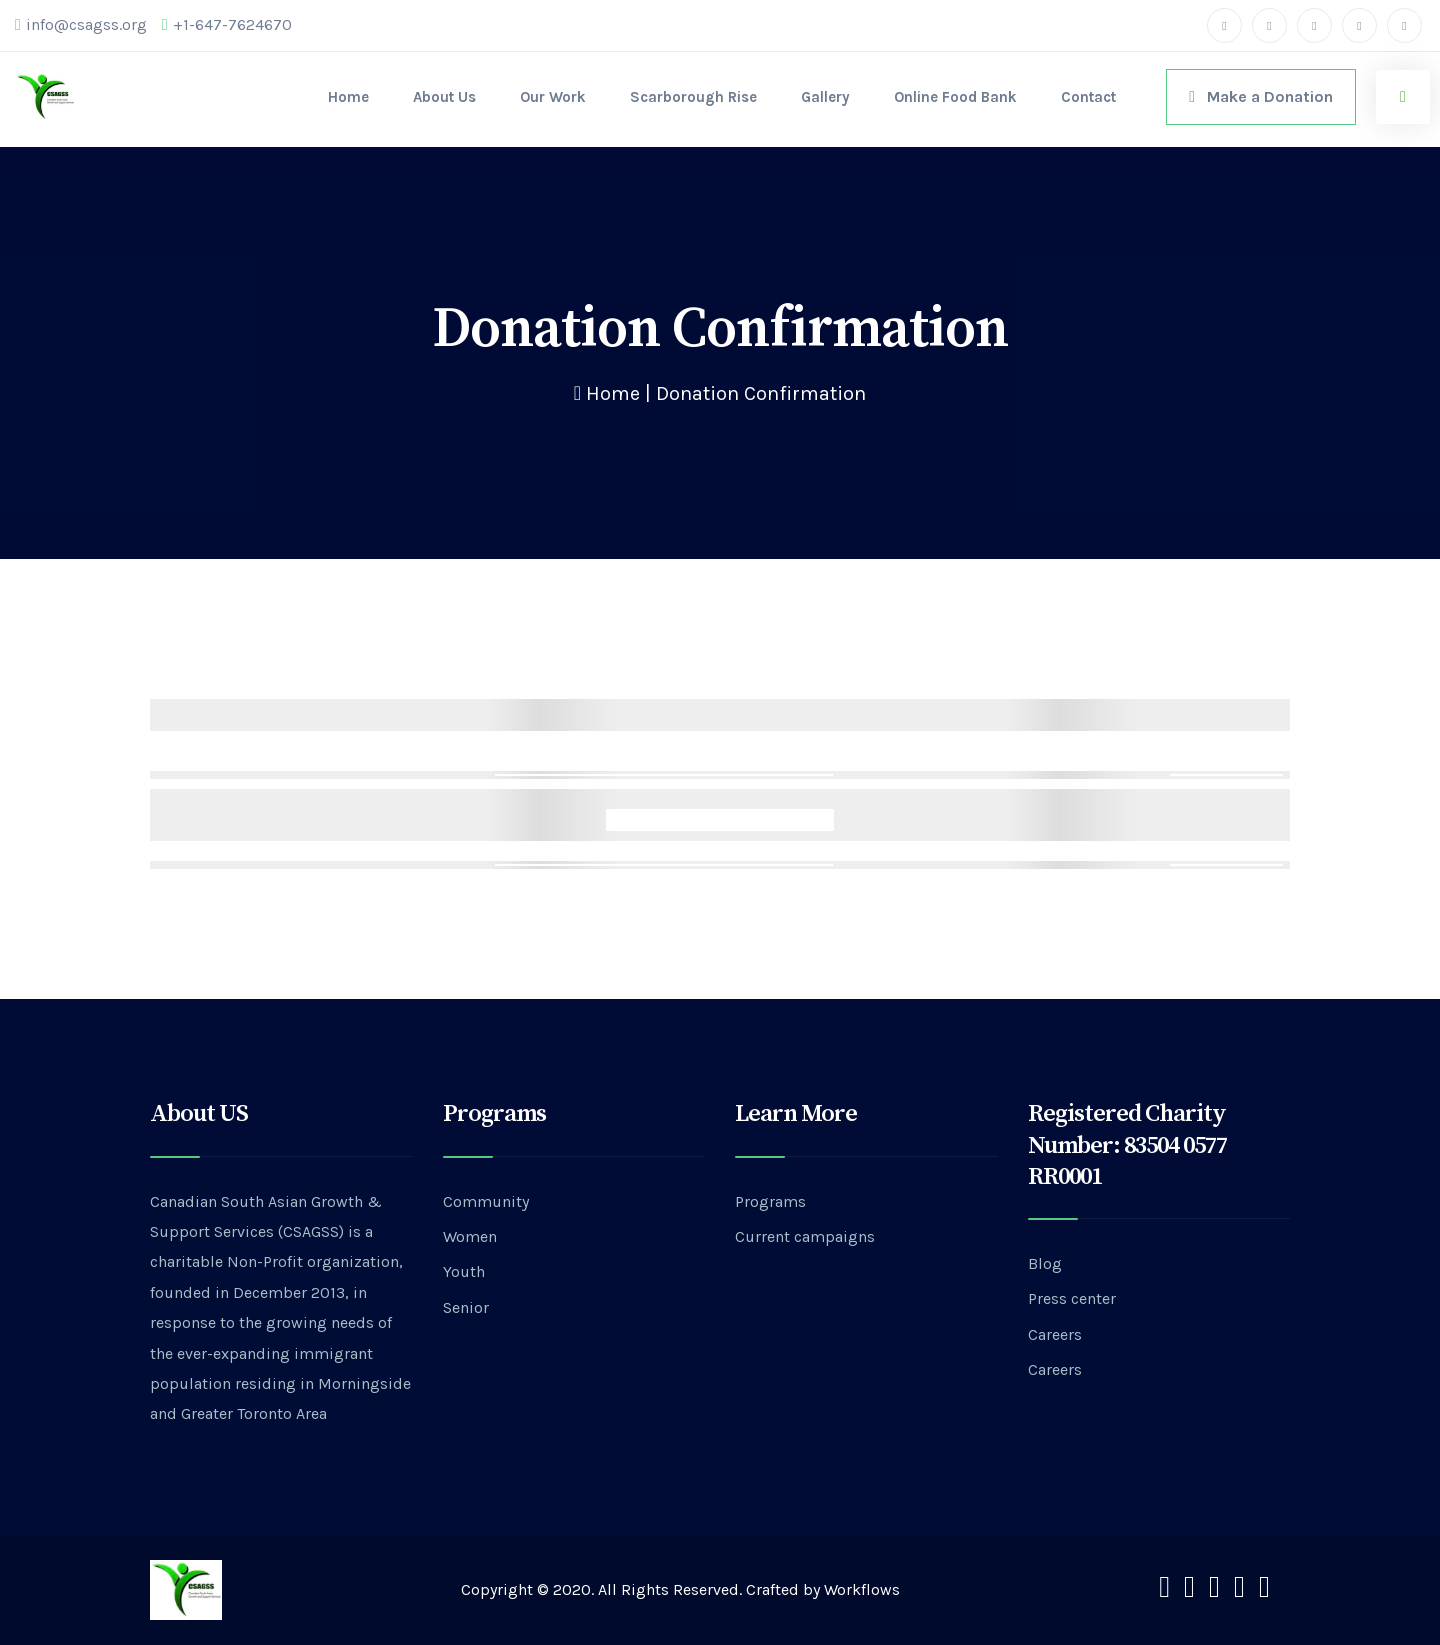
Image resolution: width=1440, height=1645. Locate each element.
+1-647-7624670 (227, 25)
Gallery (825, 97)
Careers (1055, 1334)
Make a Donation (1261, 96)
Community (486, 1201)
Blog (1045, 1263)
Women (470, 1236)
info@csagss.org (81, 25)
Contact (1088, 97)
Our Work (553, 97)
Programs (770, 1201)
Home (348, 97)
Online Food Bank (955, 97)
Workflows (862, 1589)
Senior (466, 1307)
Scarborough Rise (693, 97)
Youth (464, 1271)
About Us (444, 97)
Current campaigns (805, 1236)
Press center (1072, 1298)
